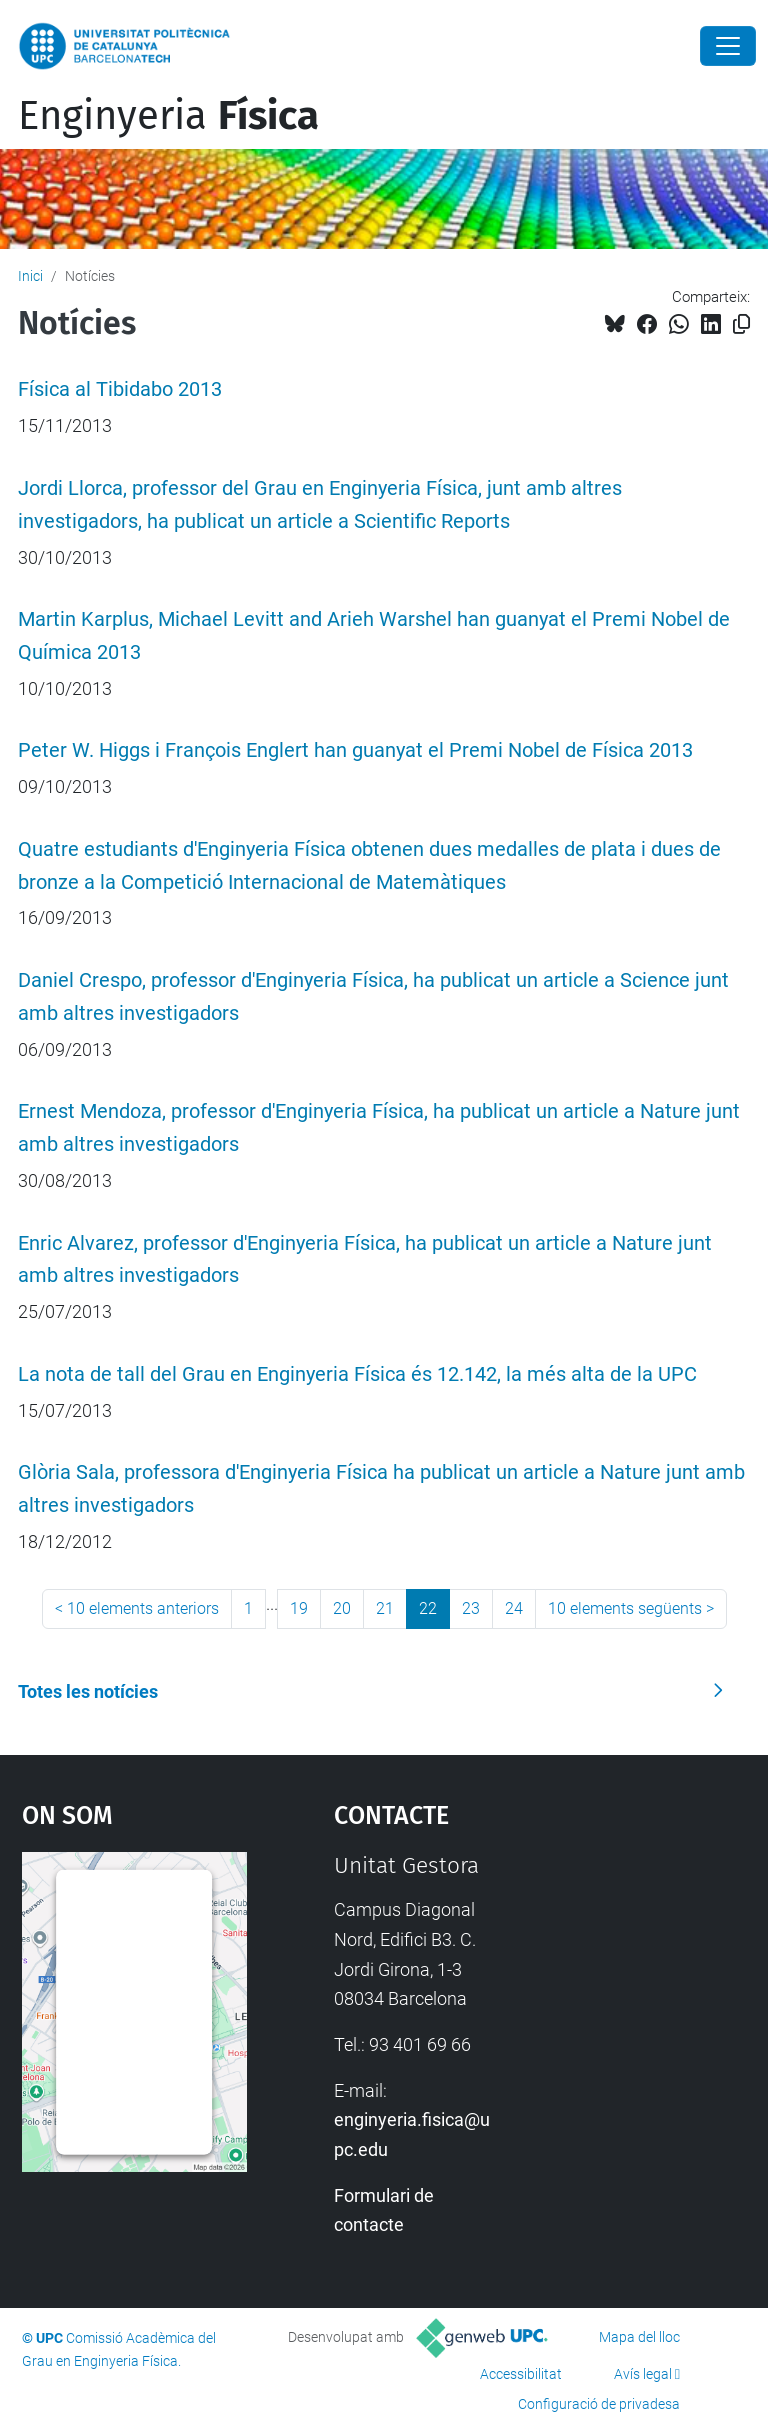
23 (471, 1608)
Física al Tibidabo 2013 (120, 389)
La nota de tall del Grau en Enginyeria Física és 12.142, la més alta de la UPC (357, 1374)
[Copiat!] (741, 324)
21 (385, 1608)
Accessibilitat (521, 2374)
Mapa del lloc (639, 2337)
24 (514, 1608)
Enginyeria (168, 116)
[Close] (728, 46)
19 (299, 1608)
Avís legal (643, 2374)
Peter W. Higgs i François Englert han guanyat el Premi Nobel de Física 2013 (355, 750)
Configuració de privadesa (599, 2404)
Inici (30, 276)
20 (342, 1608)
